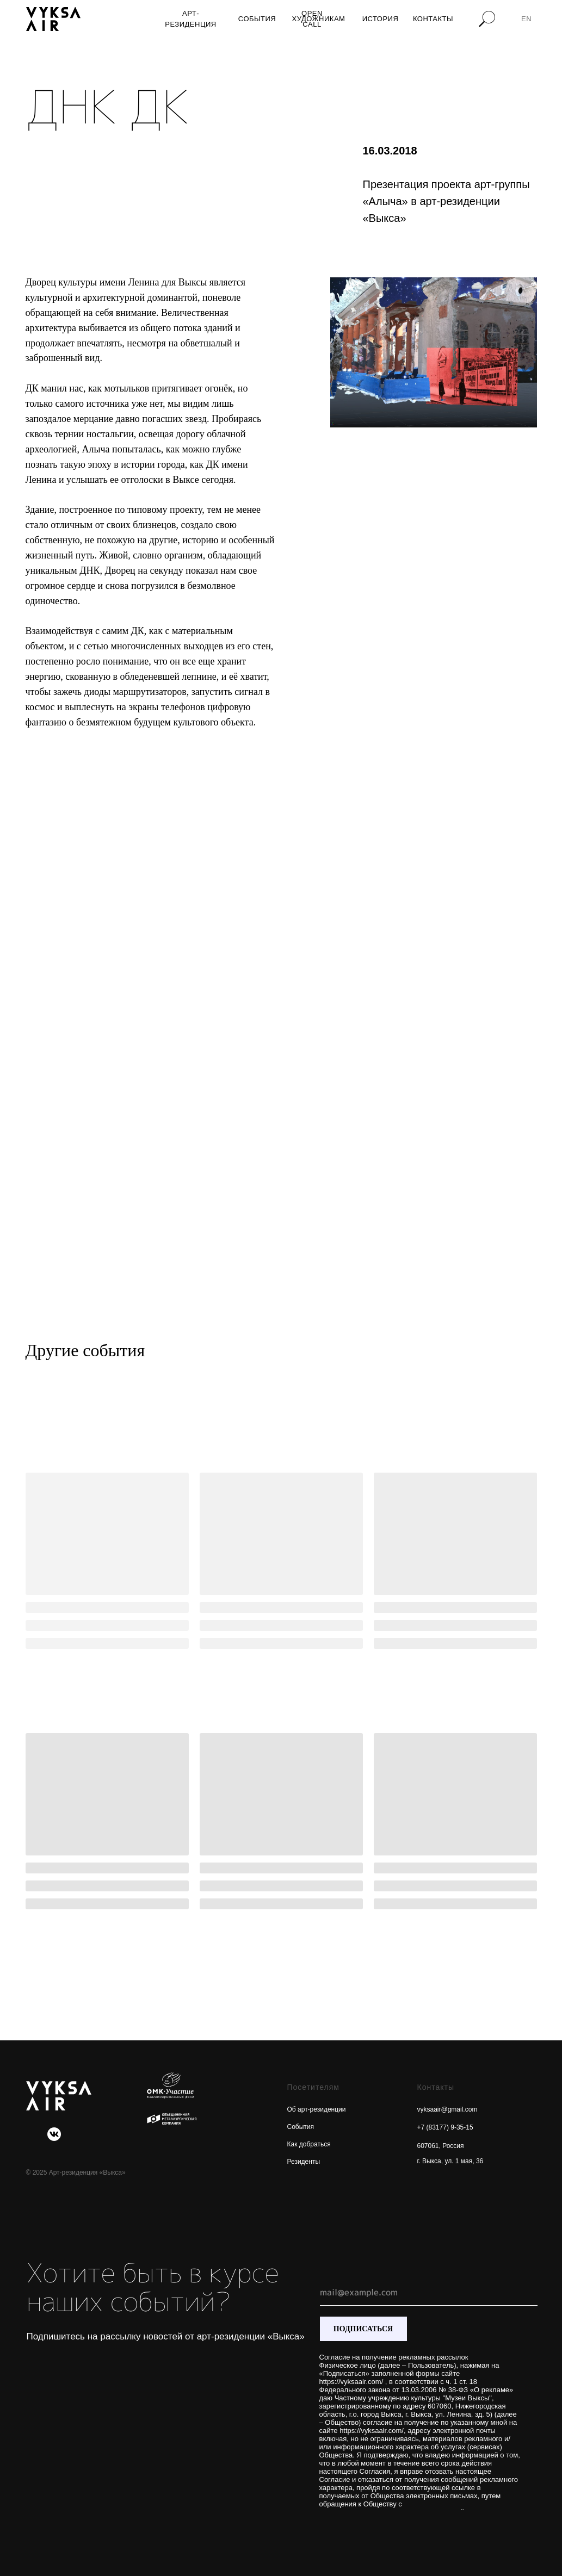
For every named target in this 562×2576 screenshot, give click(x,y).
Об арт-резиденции (316, 2109)
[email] (429, 2292)
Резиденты (303, 2161)
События (300, 2127)
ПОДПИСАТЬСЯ (363, 2329)
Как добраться (309, 2144)
